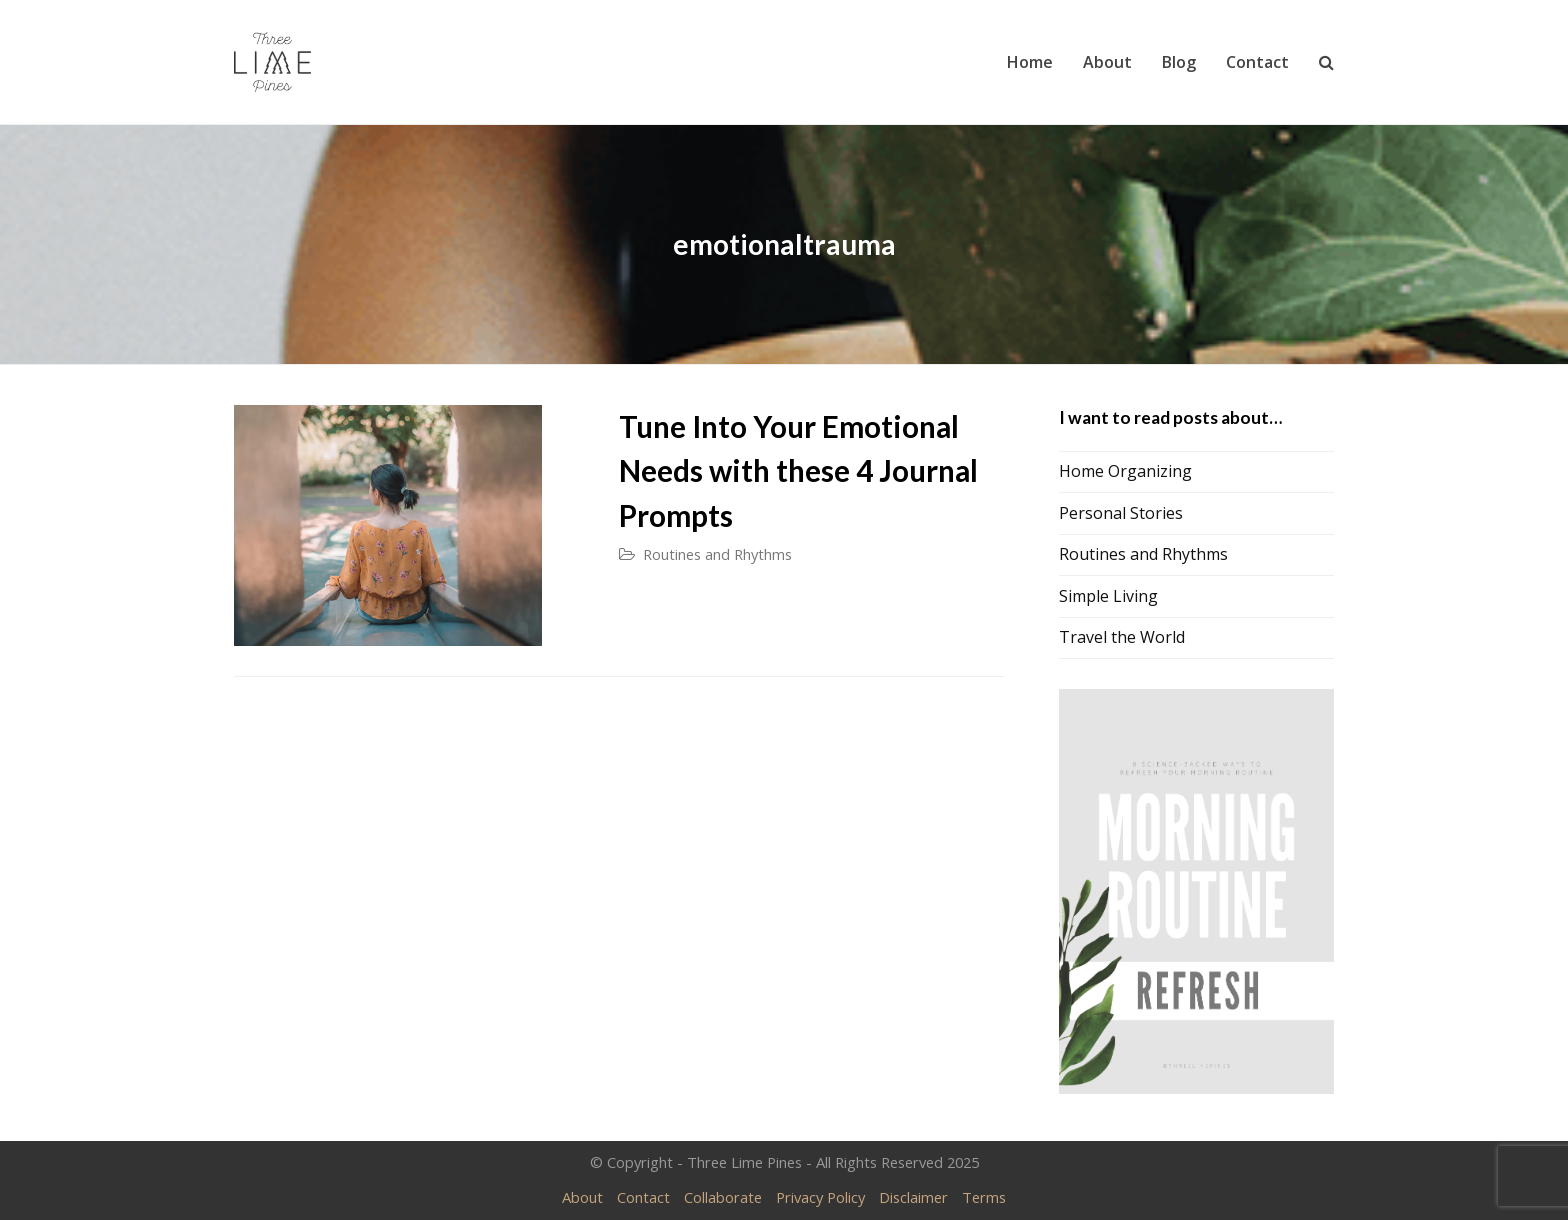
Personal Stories (1121, 513)
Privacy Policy (820, 1197)
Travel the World (1122, 637)
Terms (984, 1197)
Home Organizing (1125, 471)
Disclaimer (913, 1197)
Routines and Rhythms (717, 554)
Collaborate (723, 1197)
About (582, 1197)
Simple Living (1108, 596)
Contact (643, 1197)
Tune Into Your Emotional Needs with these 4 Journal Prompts (798, 471)
